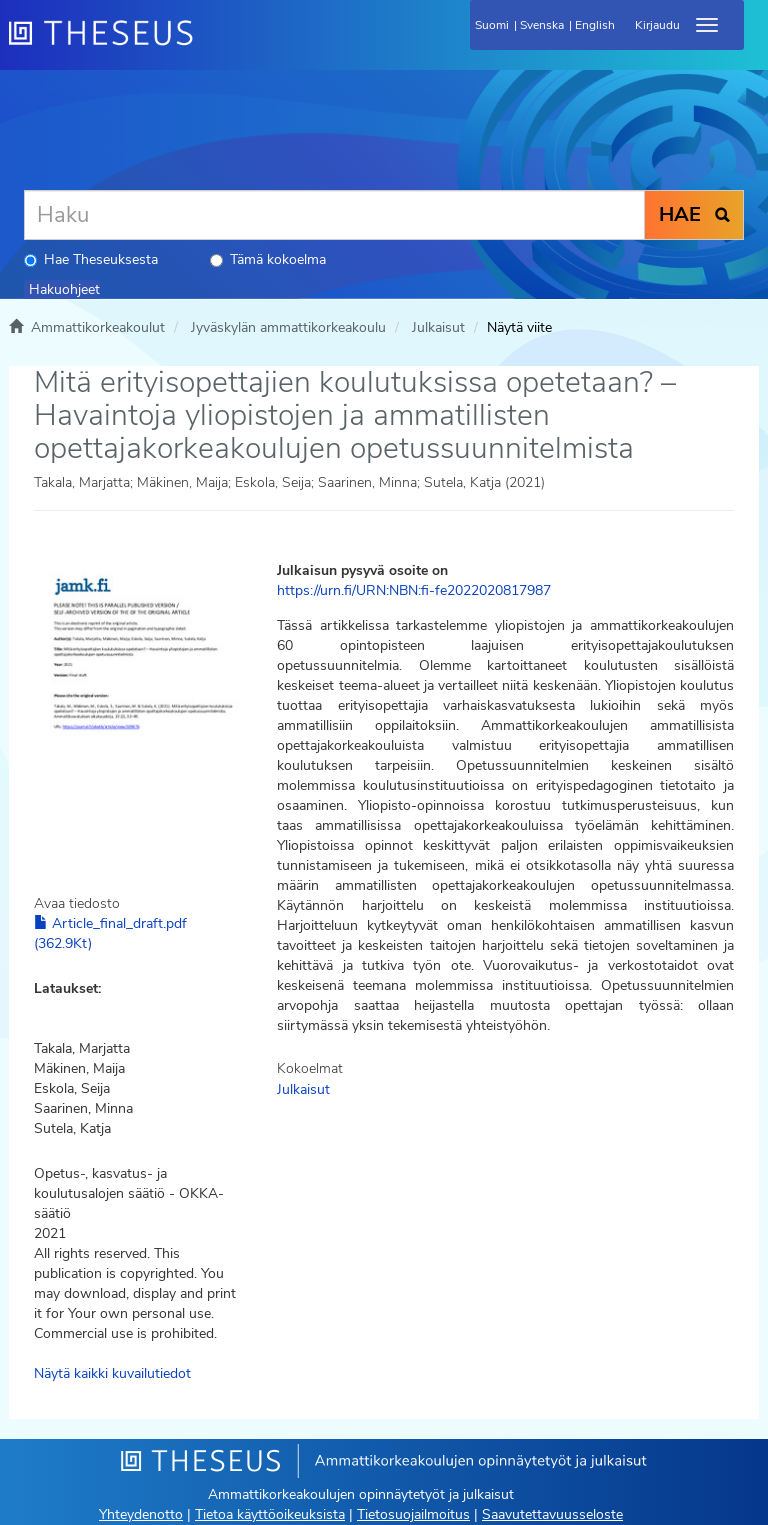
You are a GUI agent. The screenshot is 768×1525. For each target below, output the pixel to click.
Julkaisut (438, 327)
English (595, 25)
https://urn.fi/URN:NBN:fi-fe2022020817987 (414, 590)
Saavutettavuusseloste (552, 1514)
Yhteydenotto (141, 1514)
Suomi (492, 25)
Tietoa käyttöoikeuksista (270, 1514)
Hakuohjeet (64, 289)
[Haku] (334, 215)
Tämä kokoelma (268, 259)
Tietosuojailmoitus (413, 1514)
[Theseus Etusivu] (209, 45)
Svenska (542, 25)
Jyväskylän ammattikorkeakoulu (288, 327)
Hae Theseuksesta (91, 259)
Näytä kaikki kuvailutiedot (112, 1373)
